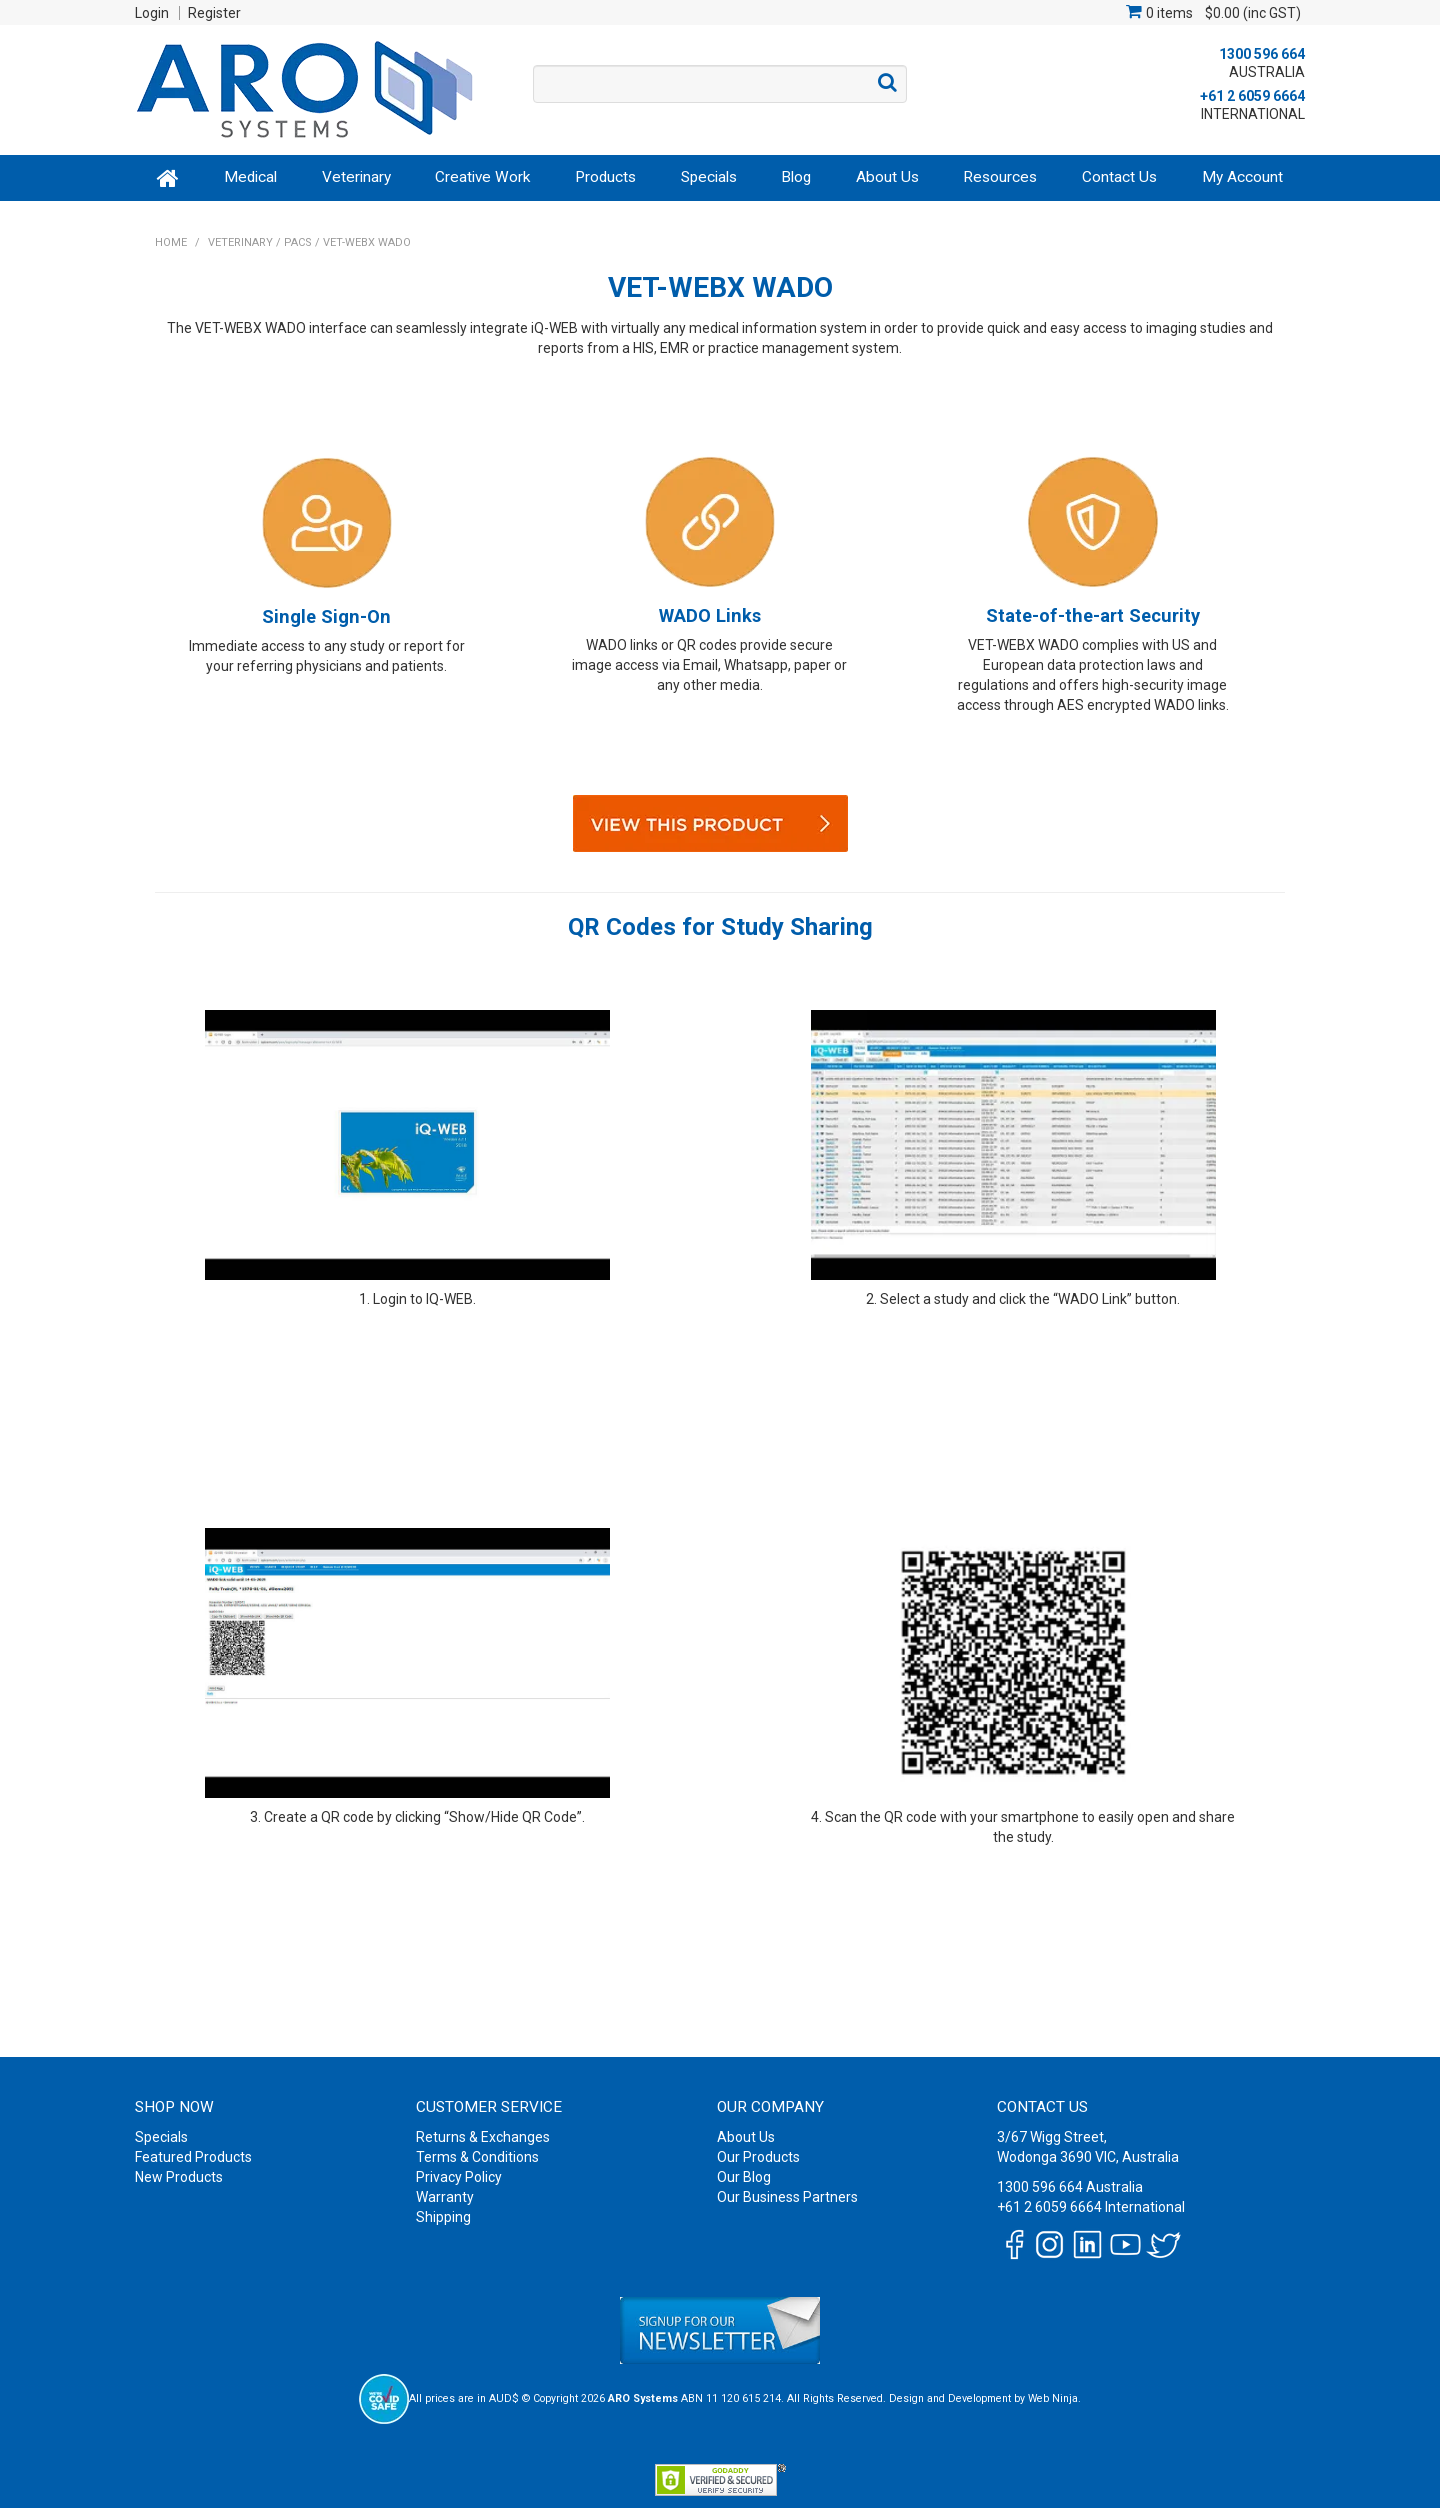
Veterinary (356, 177)
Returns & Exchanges (483, 2137)
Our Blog (744, 2177)
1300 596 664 (1262, 54)
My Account (1242, 177)
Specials (709, 177)
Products (605, 177)
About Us (887, 177)
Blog (796, 177)
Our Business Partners (787, 2197)
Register (214, 13)
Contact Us (1119, 177)
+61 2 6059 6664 (1252, 96)
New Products (179, 2177)
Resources (1000, 177)
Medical (250, 177)
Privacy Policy (459, 2177)
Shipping (443, 2217)
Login (152, 13)
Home (168, 177)
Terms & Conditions (477, 2157)
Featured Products (193, 2157)
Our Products (758, 2157)
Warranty (445, 2197)
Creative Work (482, 177)
